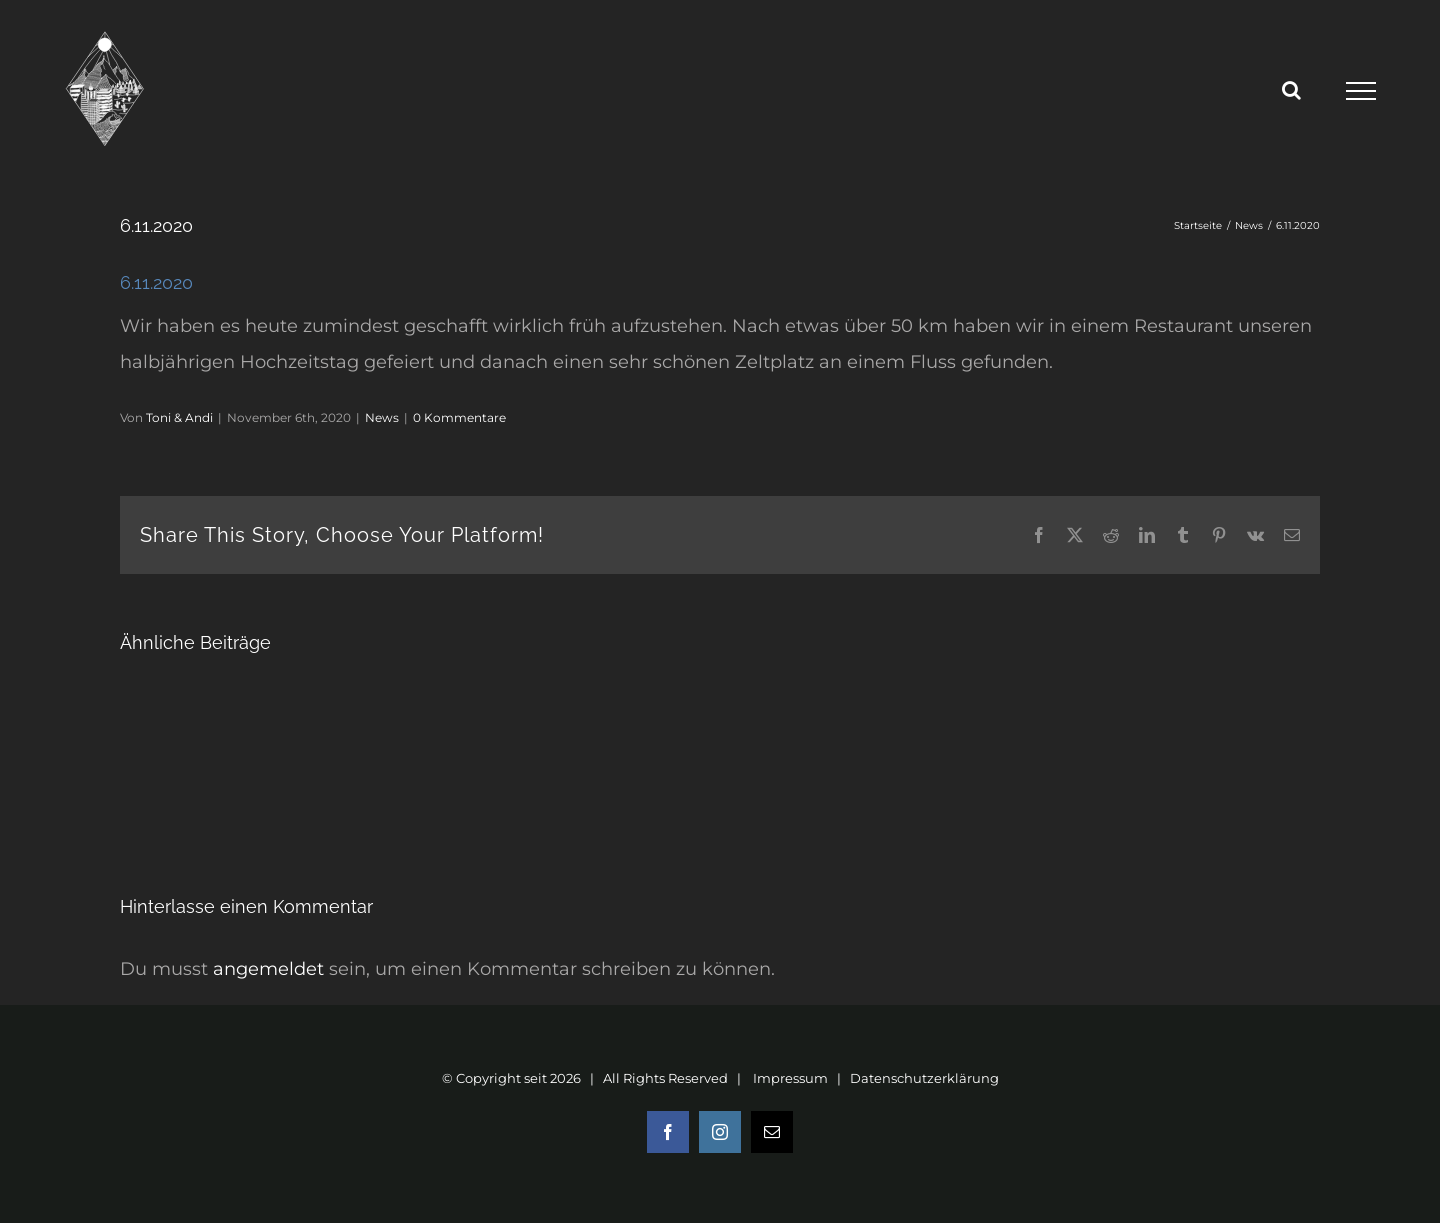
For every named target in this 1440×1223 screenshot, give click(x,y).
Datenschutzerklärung (924, 1078)
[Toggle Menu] (1360, 91)
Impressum (790, 1078)
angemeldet (268, 969)
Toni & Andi (179, 417)
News (382, 417)
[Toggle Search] (1291, 90)
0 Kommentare (459, 417)
